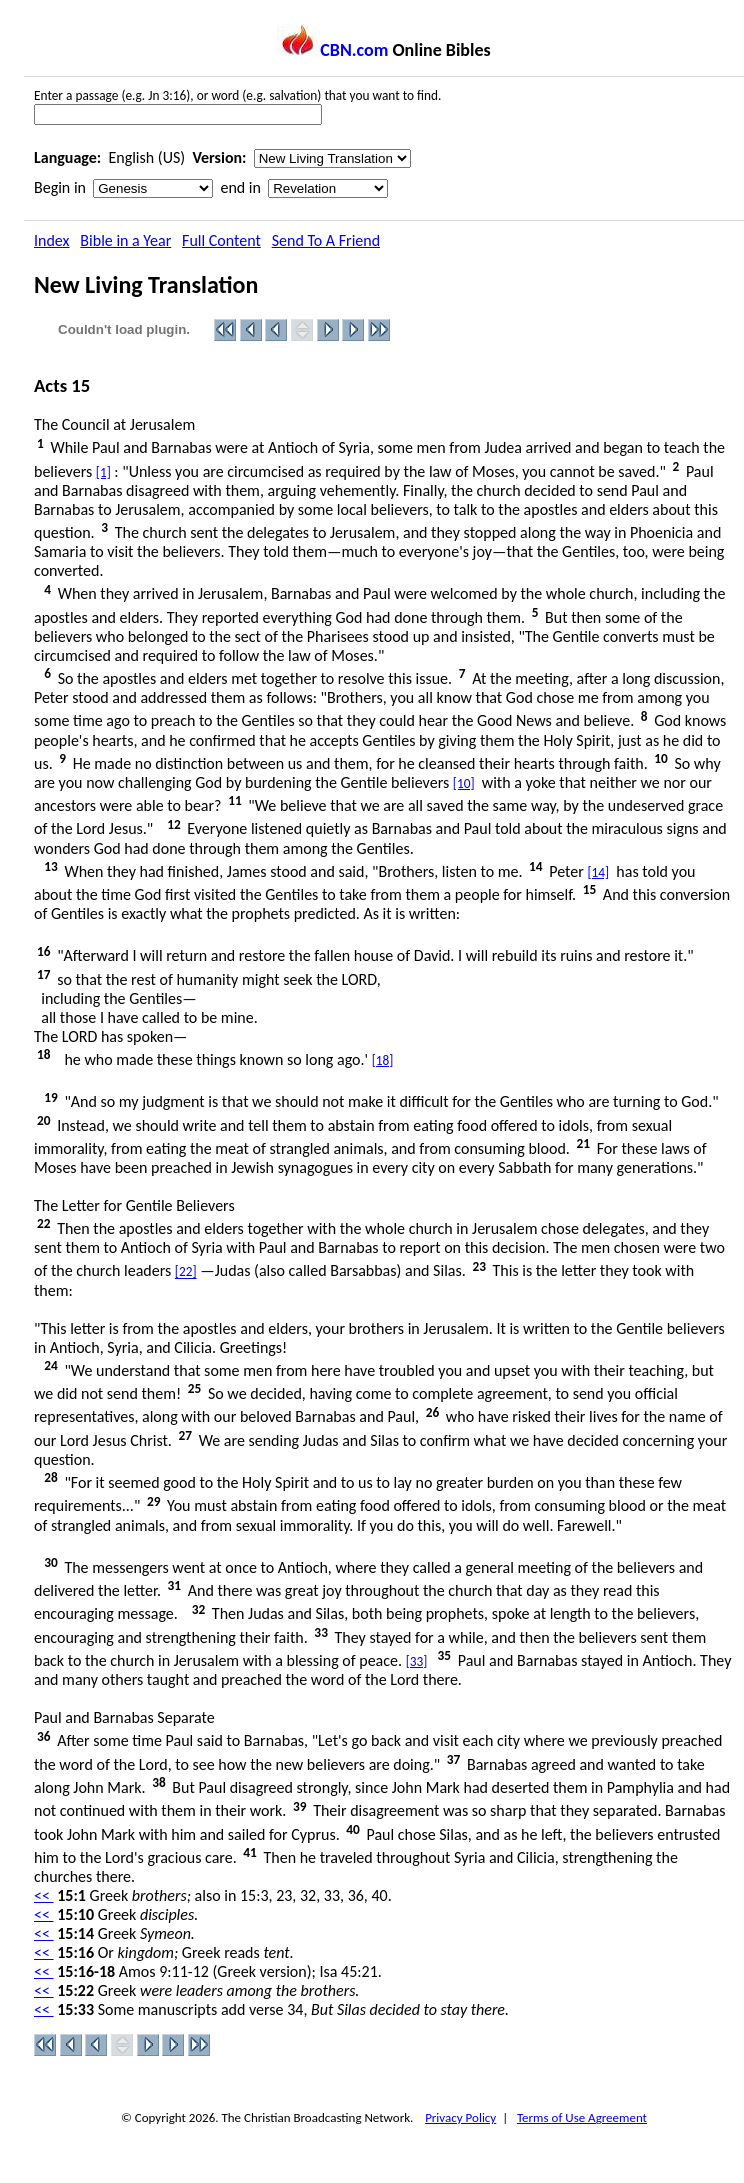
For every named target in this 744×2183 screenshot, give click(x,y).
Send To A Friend (326, 240)
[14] (598, 872)
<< (44, 1895)
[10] (464, 783)
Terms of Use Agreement (582, 2117)
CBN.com (332, 50)
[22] (186, 1272)
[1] (103, 472)
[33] (417, 1661)
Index (52, 240)
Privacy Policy (460, 2117)
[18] (383, 1060)
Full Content (221, 240)
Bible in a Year (125, 240)
